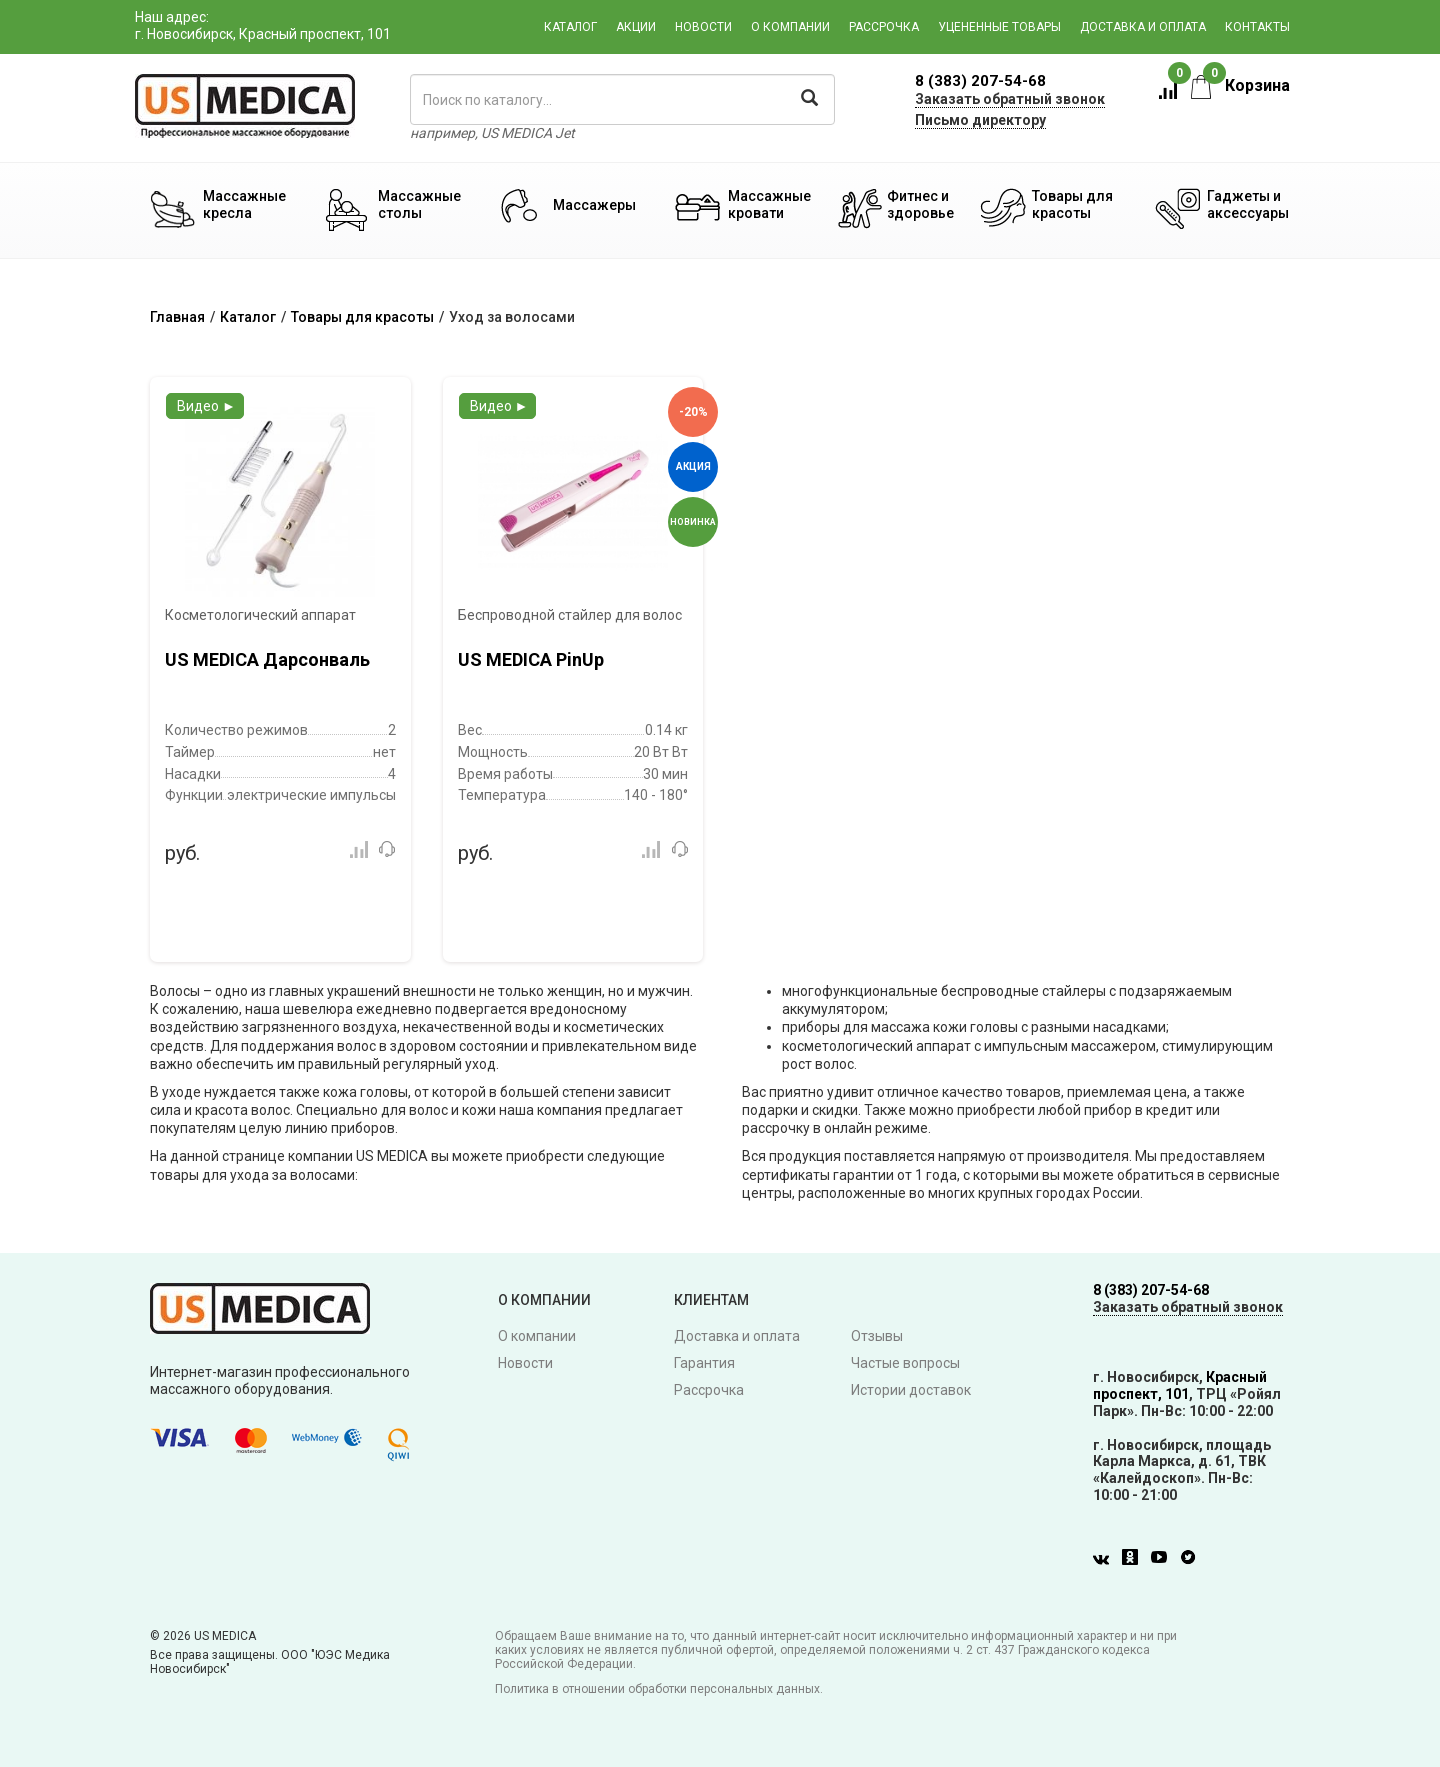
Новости (703, 27)
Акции (636, 27)
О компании (790, 27)
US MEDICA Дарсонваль (267, 659)
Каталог (570, 27)
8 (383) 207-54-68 (980, 81)
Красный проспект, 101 (1180, 1385)
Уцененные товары (999, 27)
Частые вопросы (905, 1363)
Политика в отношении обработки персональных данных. (659, 1689)
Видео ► (206, 406)
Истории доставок (911, 1390)
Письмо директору (980, 120)
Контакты (1257, 27)
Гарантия (704, 1363)
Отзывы (877, 1336)
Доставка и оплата (1143, 27)
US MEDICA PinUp (531, 659)
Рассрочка (884, 27)
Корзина (1240, 85)
